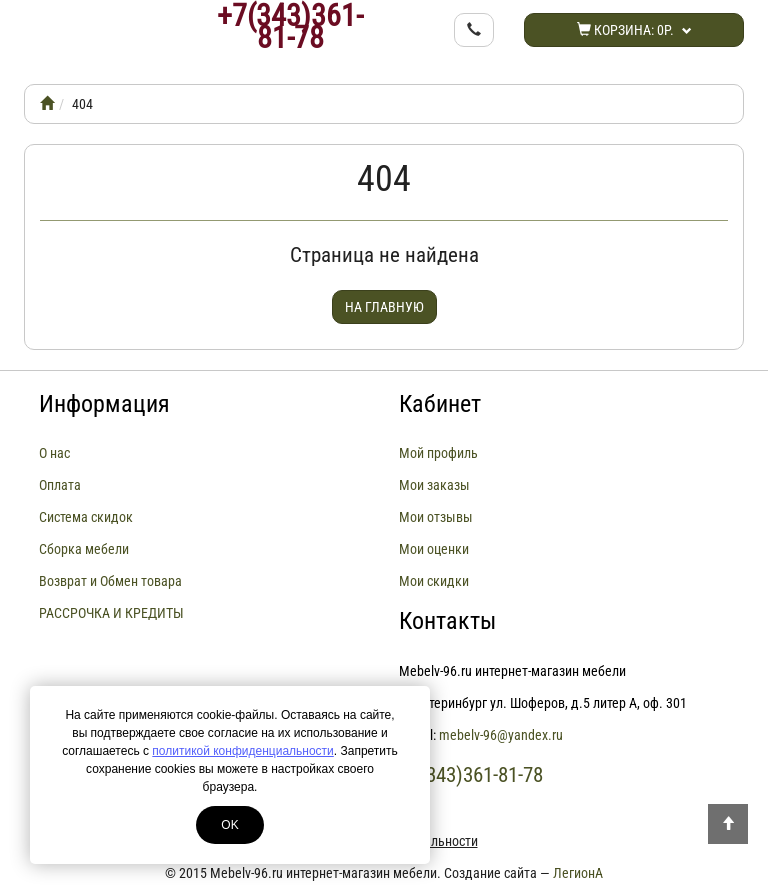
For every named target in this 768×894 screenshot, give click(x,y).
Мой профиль (438, 453)
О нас (54, 453)
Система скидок (86, 517)
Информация (104, 404)
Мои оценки (434, 549)
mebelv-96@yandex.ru (501, 735)
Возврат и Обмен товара (110, 581)
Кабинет (440, 404)
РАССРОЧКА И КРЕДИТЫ (111, 613)
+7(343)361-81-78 (290, 27)
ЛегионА (578, 873)
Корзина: (634, 30)
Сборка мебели (84, 549)
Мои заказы (434, 485)
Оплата (60, 485)
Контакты (447, 621)
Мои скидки (434, 581)
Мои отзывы (436, 517)
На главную (384, 307)
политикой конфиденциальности (242, 751)
